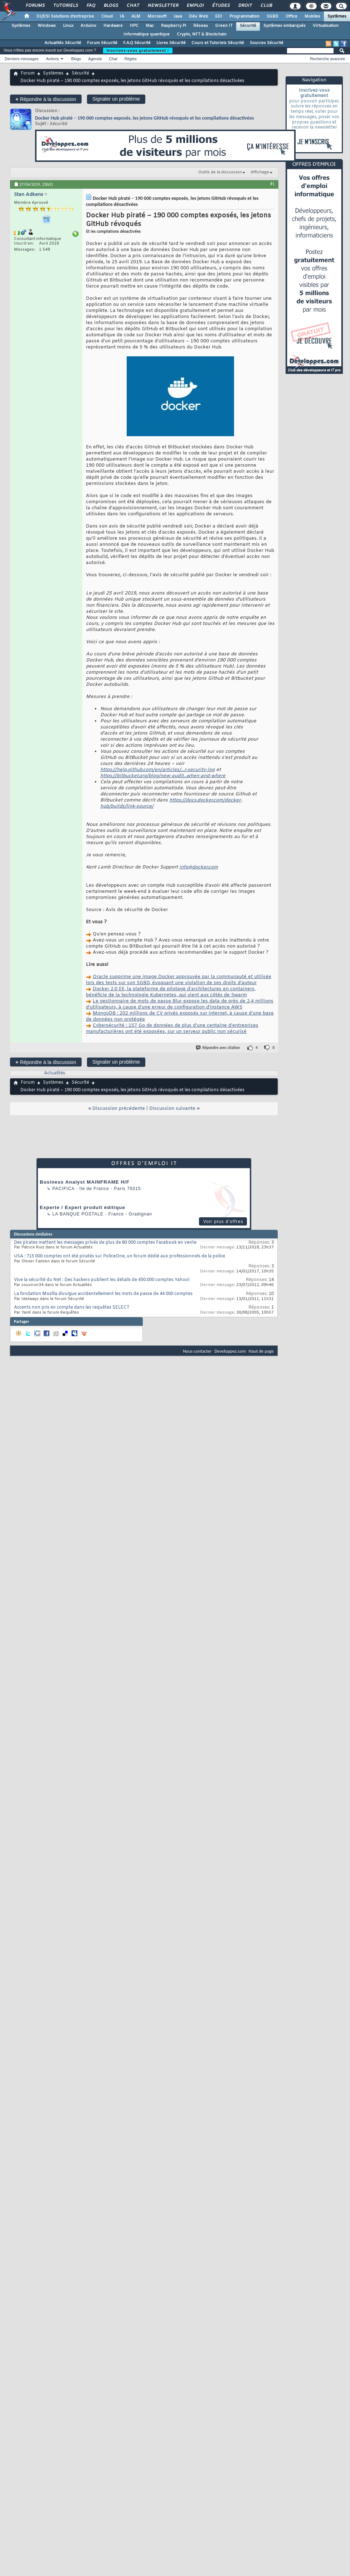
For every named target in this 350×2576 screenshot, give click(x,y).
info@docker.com (198, 867)
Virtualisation (326, 25)
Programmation (244, 16)
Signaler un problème (116, 99)
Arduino (88, 25)
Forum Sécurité (102, 42)
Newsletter (163, 6)
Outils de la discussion (220, 172)
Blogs (110, 6)
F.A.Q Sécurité (137, 42)
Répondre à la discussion (45, 99)
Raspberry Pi (173, 25)
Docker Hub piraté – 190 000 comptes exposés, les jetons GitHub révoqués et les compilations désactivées (144, 118)
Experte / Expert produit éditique (82, 1207)
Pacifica (63, 1188)
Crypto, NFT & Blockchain (202, 34)
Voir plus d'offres (223, 1221)
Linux (68, 25)
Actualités (54, 1073)
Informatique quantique (146, 34)
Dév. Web (198, 16)
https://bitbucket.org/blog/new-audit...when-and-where (162, 776)
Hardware (113, 25)
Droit (244, 6)
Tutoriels (65, 6)
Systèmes (336, 16)
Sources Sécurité (266, 42)
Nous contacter (197, 1351)
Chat (133, 6)
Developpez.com (230, 1351)
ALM (135, 16)
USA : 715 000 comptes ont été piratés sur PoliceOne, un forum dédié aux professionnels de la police (119, 1256)
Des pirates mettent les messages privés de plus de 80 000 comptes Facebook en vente (105, 1243)
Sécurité (248, 25)
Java (178, 16)
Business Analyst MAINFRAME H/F (85, 1182)
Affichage (260, 172)
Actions (52, 59)
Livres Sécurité (171, 42)
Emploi (195, 6)
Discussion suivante (172, 1109)
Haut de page (261, 1351)
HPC (134, 25)
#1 (272, 183)
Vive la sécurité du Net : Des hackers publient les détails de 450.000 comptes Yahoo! (102, 1280)
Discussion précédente (118, 1109)
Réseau (200, 25)
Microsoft (156, 16)
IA (122, 16)
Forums (35, 6)
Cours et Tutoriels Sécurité (217, 42)
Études (220, 6)
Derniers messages (22, 59)
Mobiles (312, 16)
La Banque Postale (77, 1214)
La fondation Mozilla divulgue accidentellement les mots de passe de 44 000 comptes (103, 1294)
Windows (47, 25)
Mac (150, 25)
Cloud (107, 16)
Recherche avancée (327, 59)
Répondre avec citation (218, 1047)
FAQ (91, 6)
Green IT (224, 25)
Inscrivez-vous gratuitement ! (138, 50)
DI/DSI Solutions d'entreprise (65, 16)
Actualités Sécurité (62, 42)
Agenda (95, 59)
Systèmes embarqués (284, 25)
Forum (28, 73)
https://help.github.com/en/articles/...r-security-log (157, 770)
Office (291, 16)
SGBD (272, 16)
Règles (131, 59)
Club (265, 6)
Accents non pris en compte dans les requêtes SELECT (72, 1307)
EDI (218, 16)
